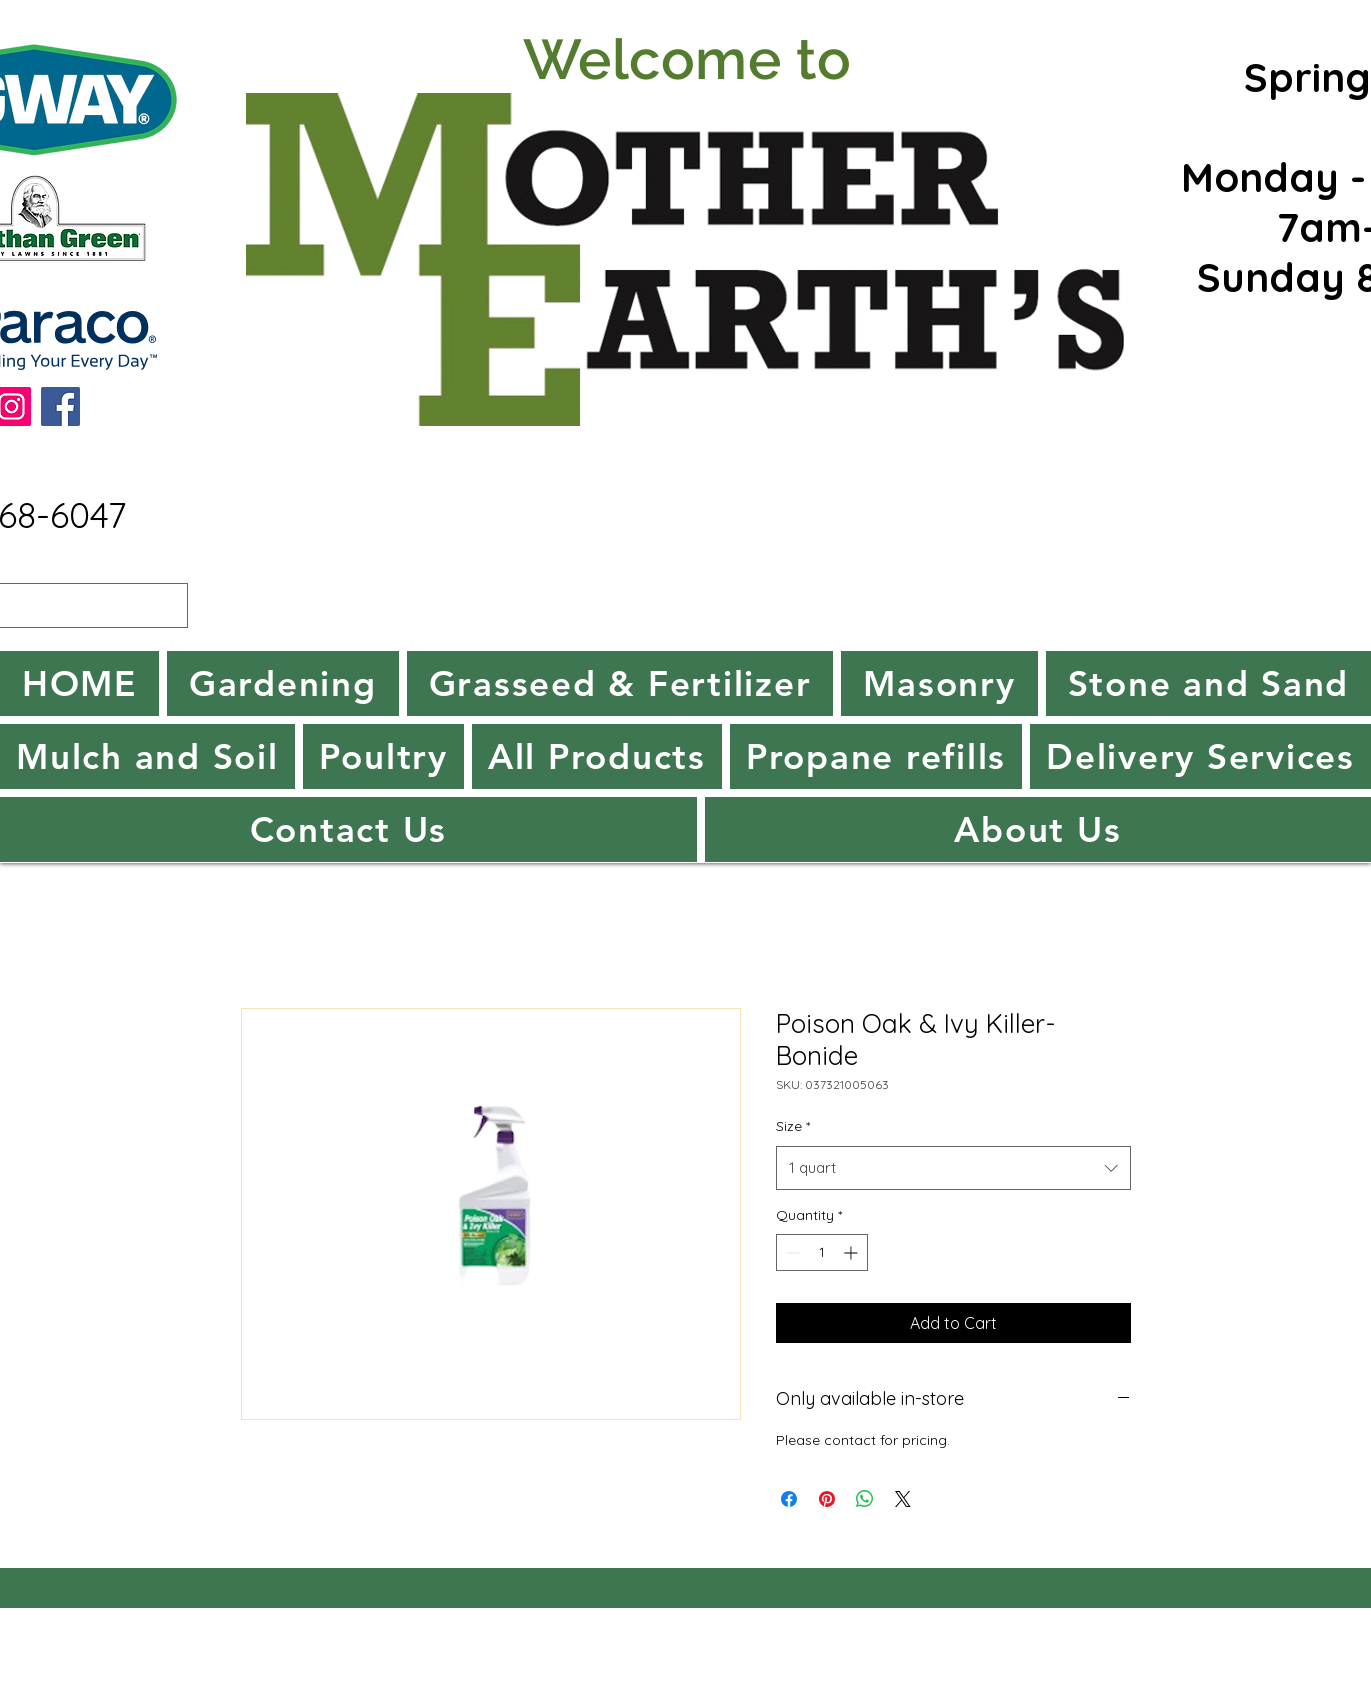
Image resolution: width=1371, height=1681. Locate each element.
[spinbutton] (822, 1252)
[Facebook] (60, 406)
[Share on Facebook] (789, 1499)
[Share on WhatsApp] (865, 1499)
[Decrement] (791, 1252)
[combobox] (953, 1168)
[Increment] (852, 1252)
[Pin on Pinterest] (827, 1499)
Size (793, 1126)
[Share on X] (903, 1499)
